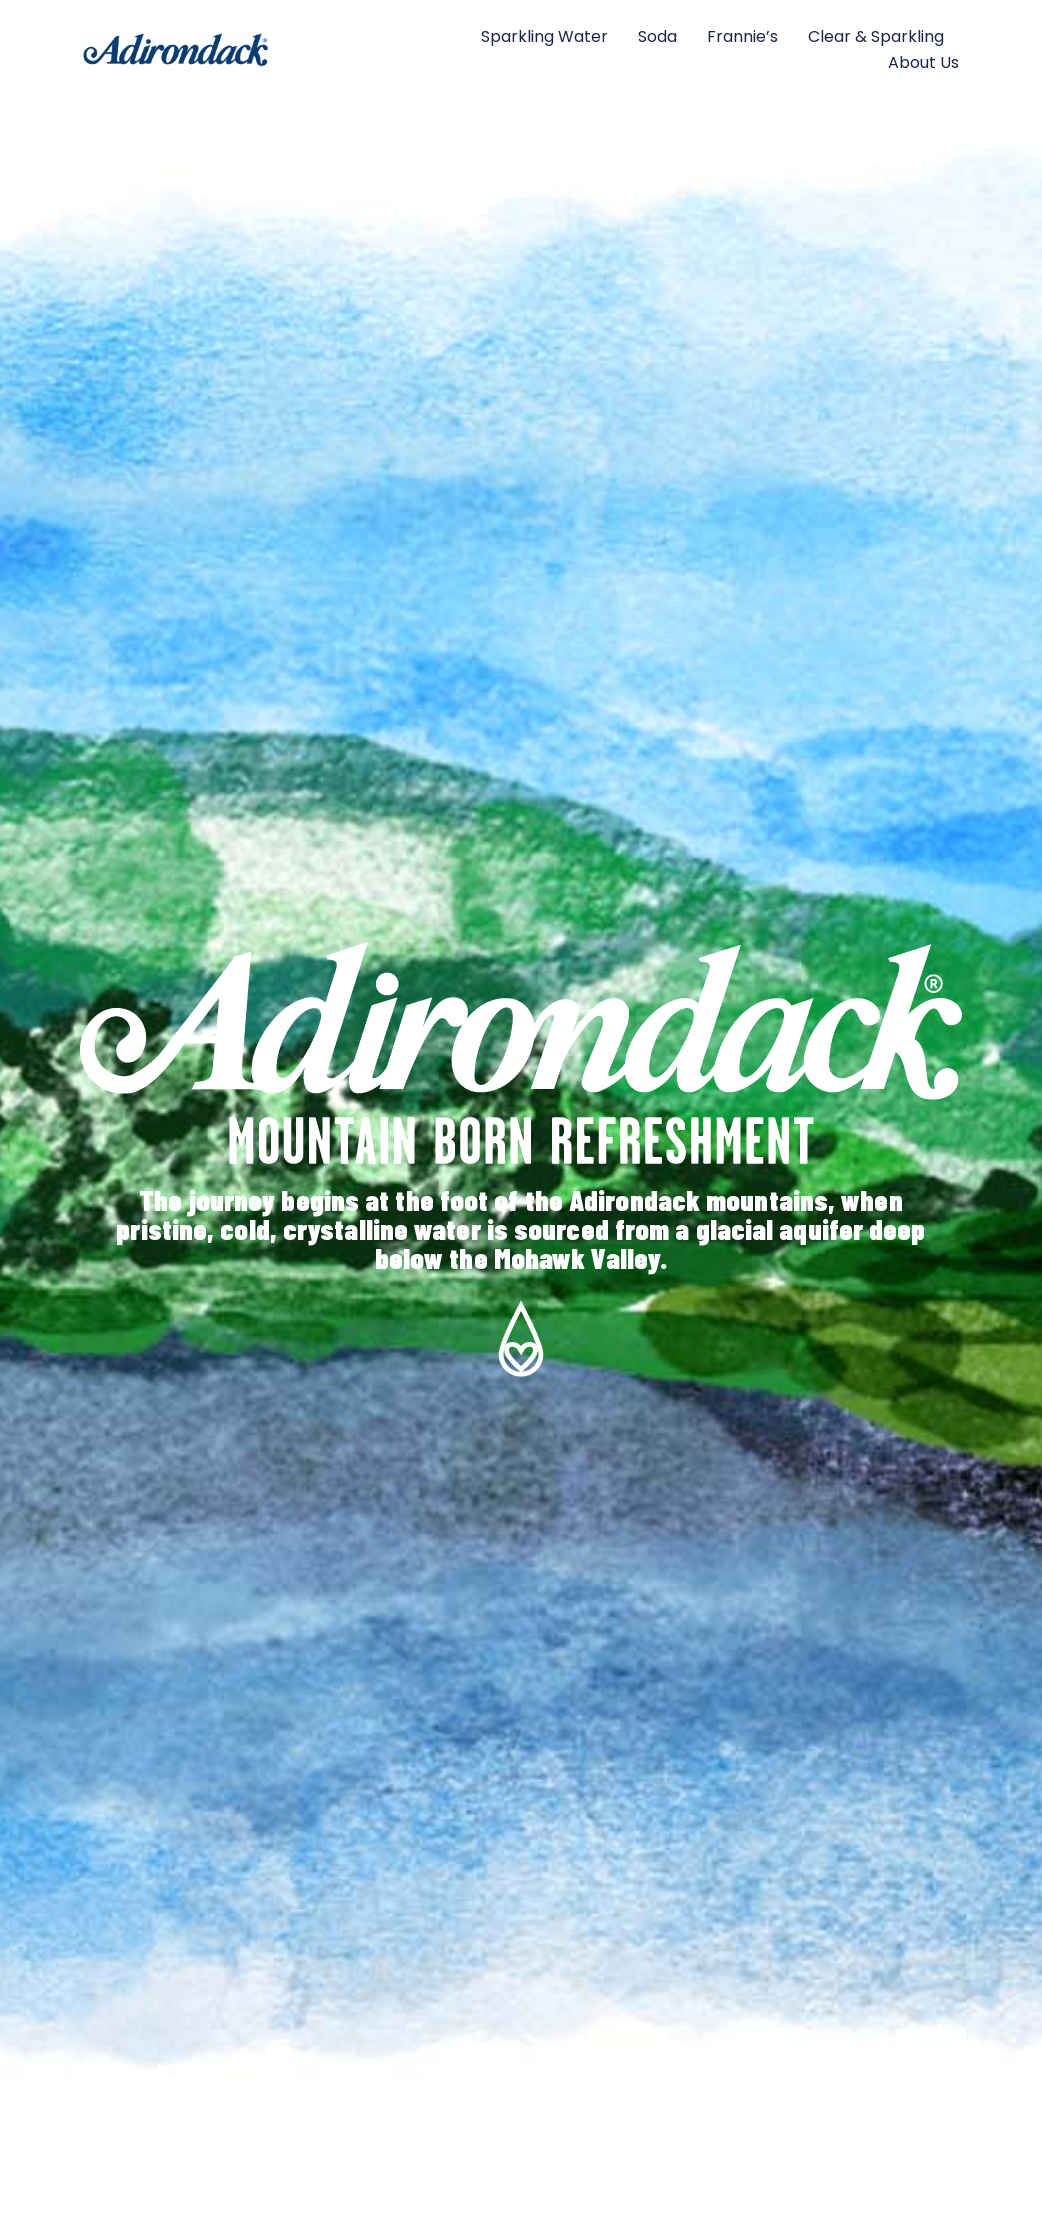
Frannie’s (742, 36)
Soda (657, 36)
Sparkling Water (544, 36)
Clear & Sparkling (876, 36)
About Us (923, 62)
